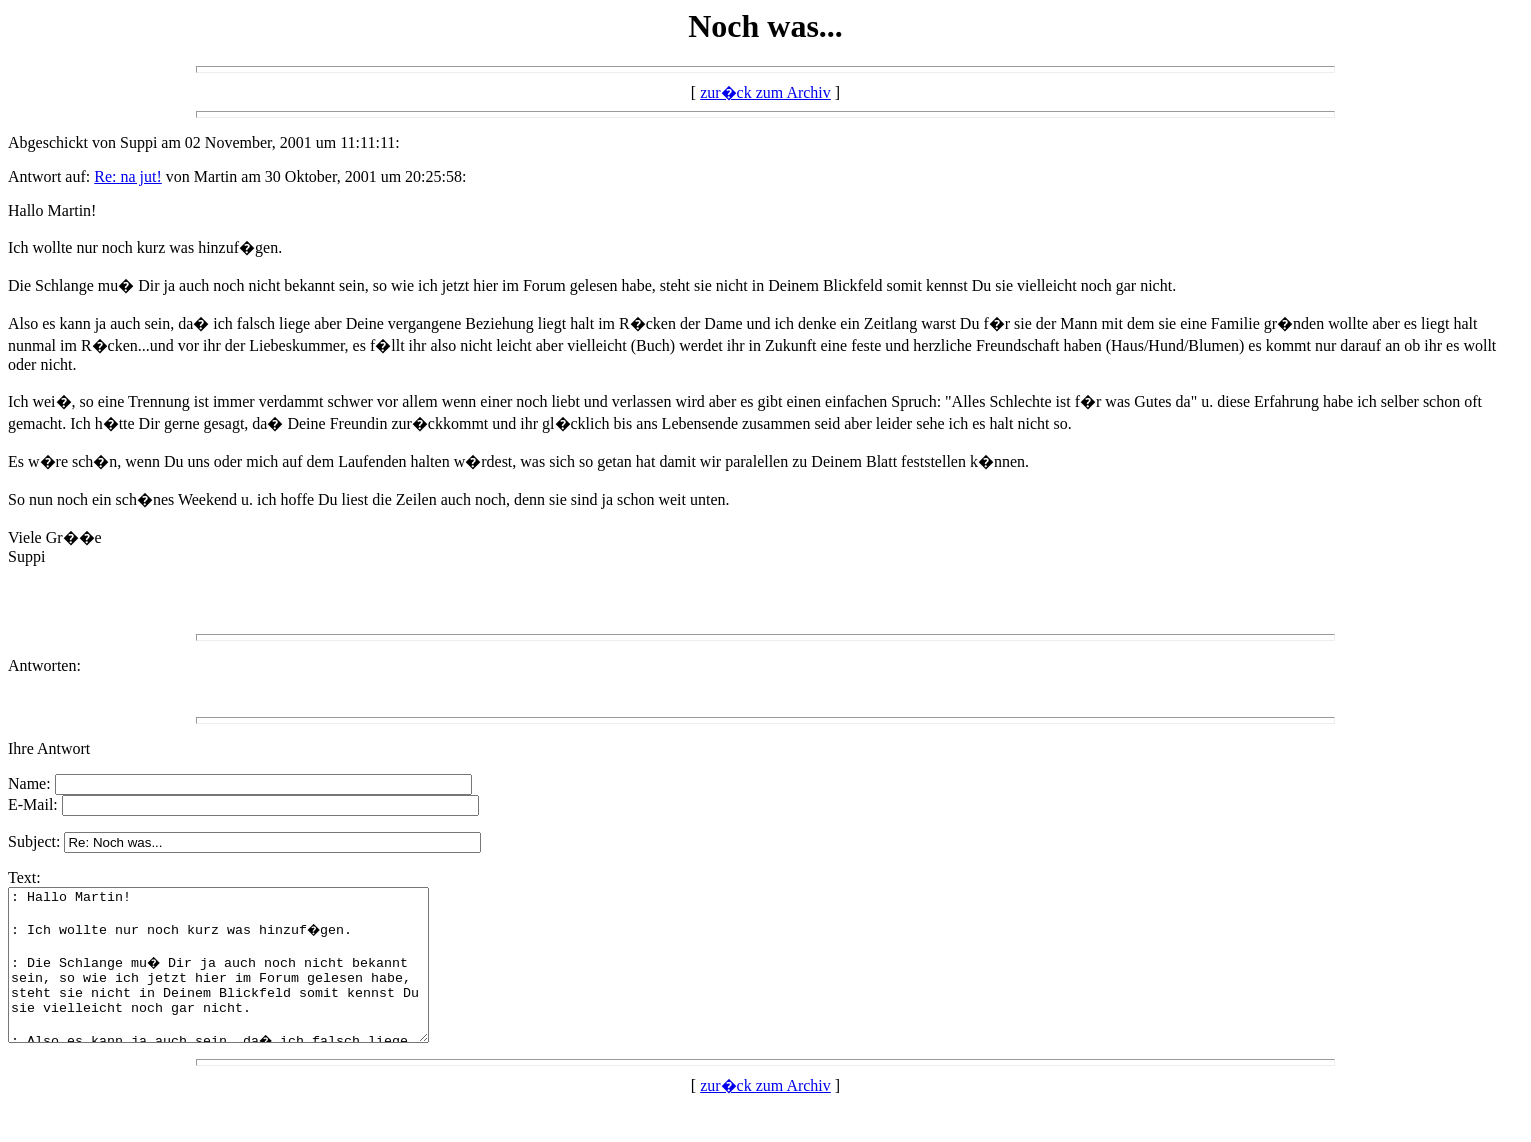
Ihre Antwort (49, 748)
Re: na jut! (128, 176)
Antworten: (44, 665)
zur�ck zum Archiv (765, 92)
